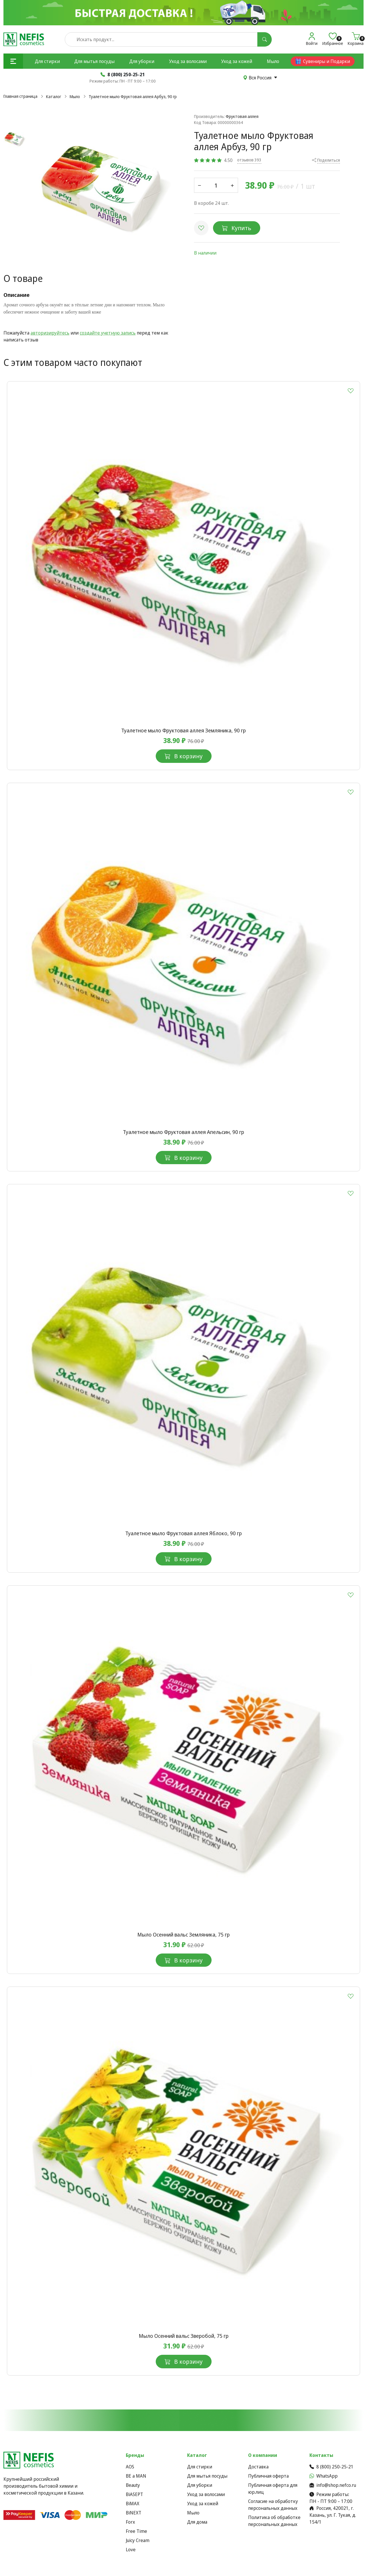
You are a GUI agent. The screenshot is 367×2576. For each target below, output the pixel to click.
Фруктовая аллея (242, 116)
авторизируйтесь (50, 333)
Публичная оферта (268, 2476)
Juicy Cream (137, 2540)
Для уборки (141, 61)
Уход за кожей (236, 61)
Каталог (53, 96)
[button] (13, 61)
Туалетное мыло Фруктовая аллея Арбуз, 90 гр (133, 96)
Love (131, 2549)
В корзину (184, 756)
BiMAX (132, 2503)
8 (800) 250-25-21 (331, 2466)
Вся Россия (260, 78)
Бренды (135, 2455)
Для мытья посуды (94, 61)
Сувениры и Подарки (322, 61)
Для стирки (47, 61)
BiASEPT (134, 2494)
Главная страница (20, 96)
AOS (130, 2467)
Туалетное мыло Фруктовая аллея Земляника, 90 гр (183, 730)
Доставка (258, 2467)
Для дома (197, 2522)
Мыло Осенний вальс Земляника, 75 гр (183, 1934)
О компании (262, 2455)
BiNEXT (133, 2513)
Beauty (133, 2485)
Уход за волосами (188, 61)
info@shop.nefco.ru (332, 2485)
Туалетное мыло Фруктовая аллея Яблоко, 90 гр (183, 1533)
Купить (236, 228)
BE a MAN (136, 2476)
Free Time (136, 2531)
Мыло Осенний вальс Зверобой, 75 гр (184, 2335)
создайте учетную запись (108, 333)
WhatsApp (323, 2475)
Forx (130, 2522)
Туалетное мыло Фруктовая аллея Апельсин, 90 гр (183, 1131)
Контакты (321, 2455)
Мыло (273, 61)
